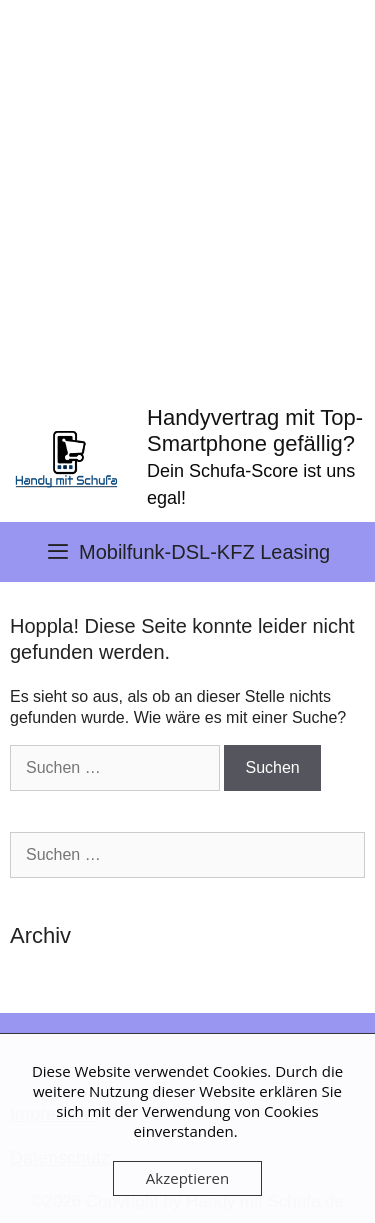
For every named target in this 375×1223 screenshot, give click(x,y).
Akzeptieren (187, 1178)
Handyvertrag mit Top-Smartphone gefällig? (255, 430)
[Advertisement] (187, 197)
